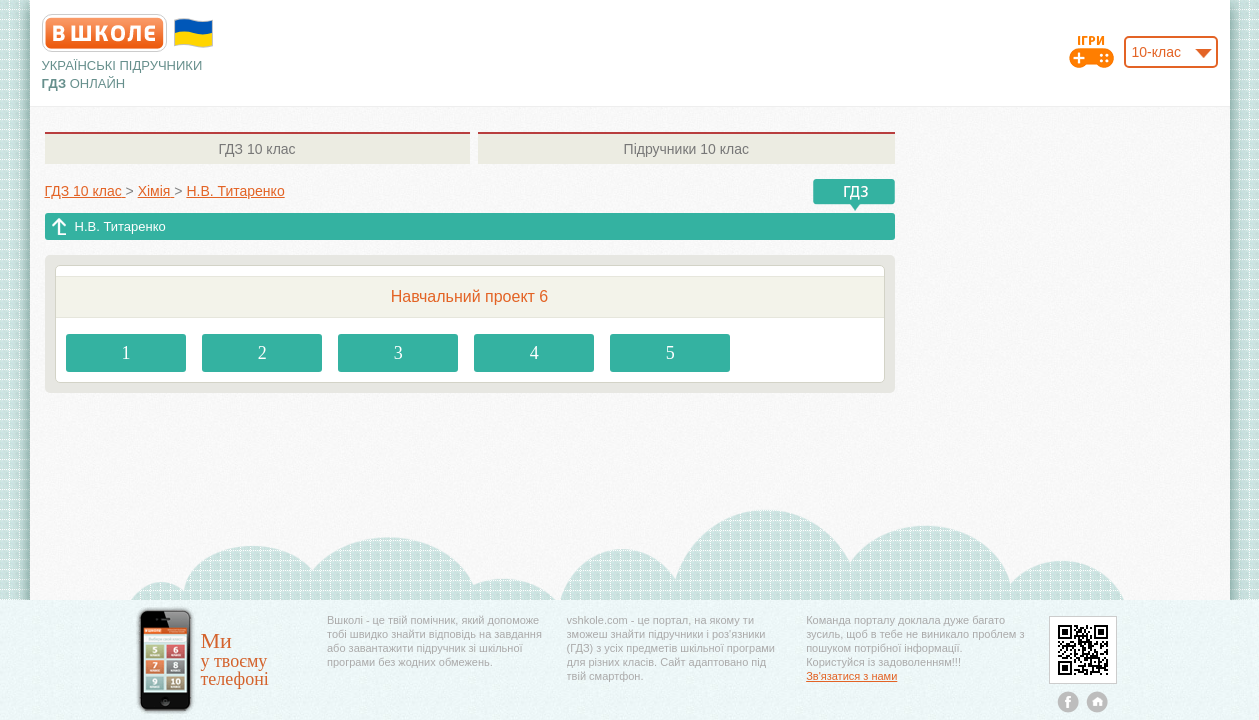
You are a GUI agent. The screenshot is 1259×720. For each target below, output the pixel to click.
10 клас (256, 149)
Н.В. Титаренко (120, 226)
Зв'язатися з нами (851, 676)
